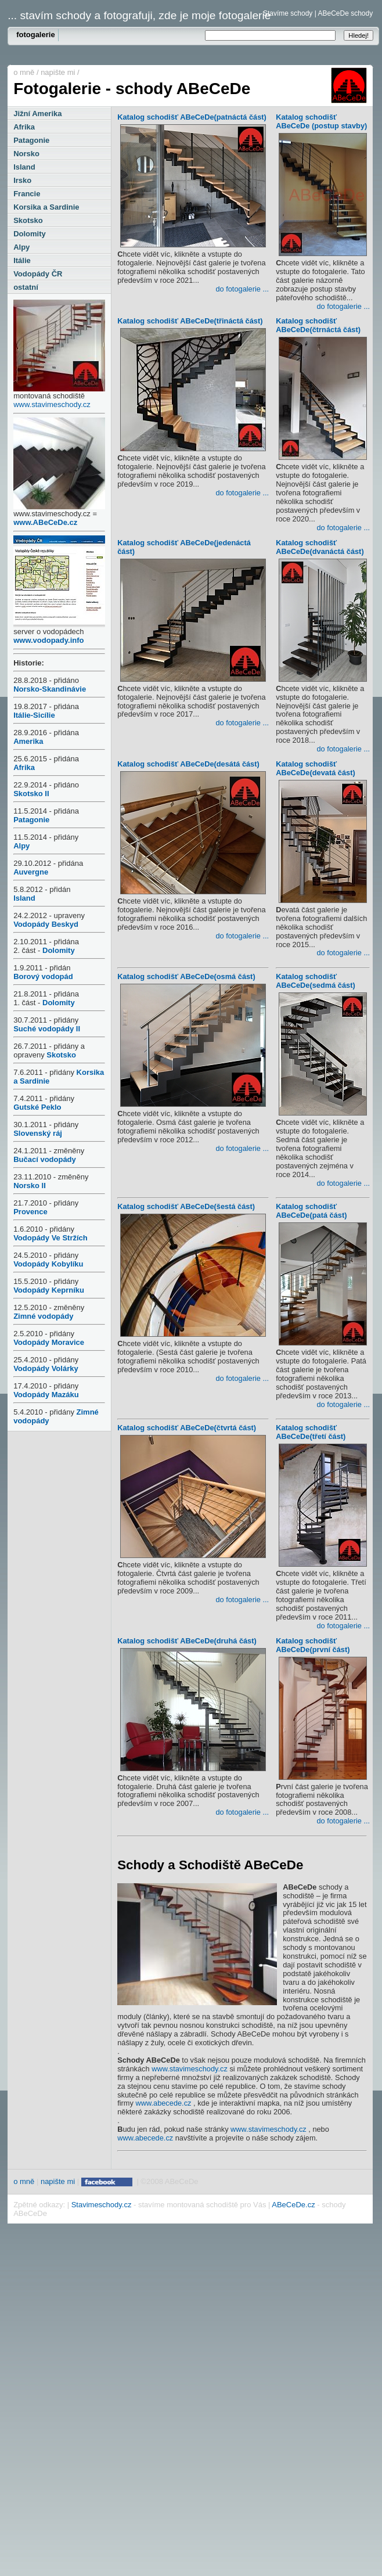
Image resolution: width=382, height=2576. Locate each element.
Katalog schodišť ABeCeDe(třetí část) (321, 1433)
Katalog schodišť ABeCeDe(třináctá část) (191, 322)
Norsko (26, 153)
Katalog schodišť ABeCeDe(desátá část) (191, 765)
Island (24, 167)
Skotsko (28, 220)
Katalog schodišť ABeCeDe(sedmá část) (321, 982)
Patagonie (31, 140)
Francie (26, 193)
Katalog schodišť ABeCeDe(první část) (321, 1646)
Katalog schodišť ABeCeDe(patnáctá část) (191, 118)
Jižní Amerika (37, 113)
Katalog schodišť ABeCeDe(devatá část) (321, 770)
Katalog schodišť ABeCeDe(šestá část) (191, 1208)
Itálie (22, 260)
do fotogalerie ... (242, 289)
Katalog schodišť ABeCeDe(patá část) (321, 1212)
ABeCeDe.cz (293, 2204)
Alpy (21, 247)
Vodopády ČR (37, 273)
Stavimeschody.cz (101, 2204)
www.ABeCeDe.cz (45, 522)
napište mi (58, 72)
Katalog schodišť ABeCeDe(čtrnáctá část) (321, 326)
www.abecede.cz (163, 2103)
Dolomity (29, 233)
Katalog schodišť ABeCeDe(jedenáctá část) (191, 548)
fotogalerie (35, 34)
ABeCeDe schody (345, 13)
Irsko (22, 180)
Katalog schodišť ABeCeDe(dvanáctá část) (321, 548)
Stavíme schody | (289, 13)
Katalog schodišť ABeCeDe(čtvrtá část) (191, 1429)
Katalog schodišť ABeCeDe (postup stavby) (321, 123)
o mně (23, 72)
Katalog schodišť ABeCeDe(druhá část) (191, 1642)
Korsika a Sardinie (46, 207)
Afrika (24, 127)
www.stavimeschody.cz (52, 404)
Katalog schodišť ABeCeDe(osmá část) (191, 978)
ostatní (25, 287)
